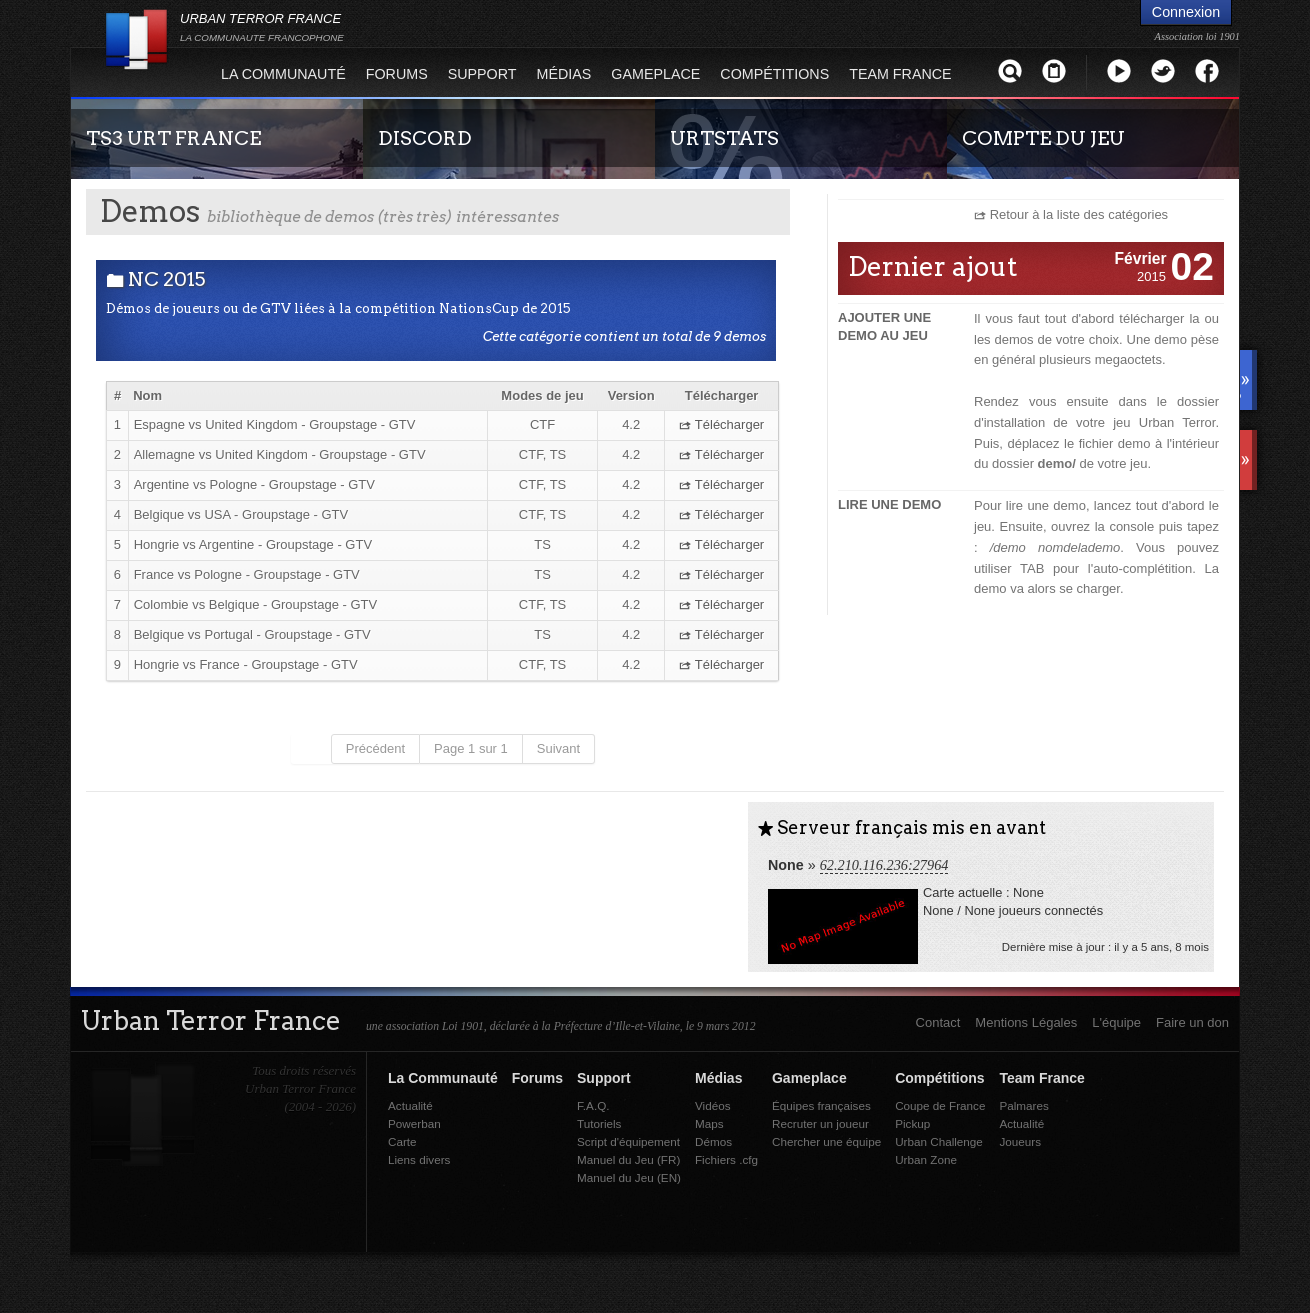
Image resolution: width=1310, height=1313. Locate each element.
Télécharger (721, 424)
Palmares (1023, 1105)
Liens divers (419, 1159)
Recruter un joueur (820, 1123)
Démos (713, 1141)
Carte (402, 1141)
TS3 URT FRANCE (173, 138)
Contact (938, 1022)
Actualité (410, 1105)
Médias (564, 74)
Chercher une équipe (826, 1141)
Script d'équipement (628, 1141)
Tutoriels (599, 1123)
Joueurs (1020, 1141)
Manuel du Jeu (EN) (629, 1177)
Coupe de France (940, 1105)
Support (482, 74)
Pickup (912, 1123)
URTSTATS (724, 138)
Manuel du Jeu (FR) (628, 1159)
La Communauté (283, 74)
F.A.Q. (593, 1105)
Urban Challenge (939, 1141)
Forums (397, 74)
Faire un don (1192, 1022)
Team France (900, 74)
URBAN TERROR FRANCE (262, 27)
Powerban (414, 1123)
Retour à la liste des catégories (1079, 214)
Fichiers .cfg (726, 1159)
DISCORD (425, 138)
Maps (709, 1123)
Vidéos (713, 1105)
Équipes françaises (821, 1105)
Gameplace (655, 74)
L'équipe (1116, 1022)
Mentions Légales (1026, 1022)
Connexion (1186, 12)
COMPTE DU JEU (1043, 138)
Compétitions (774, 74)
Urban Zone (926, 1159)
